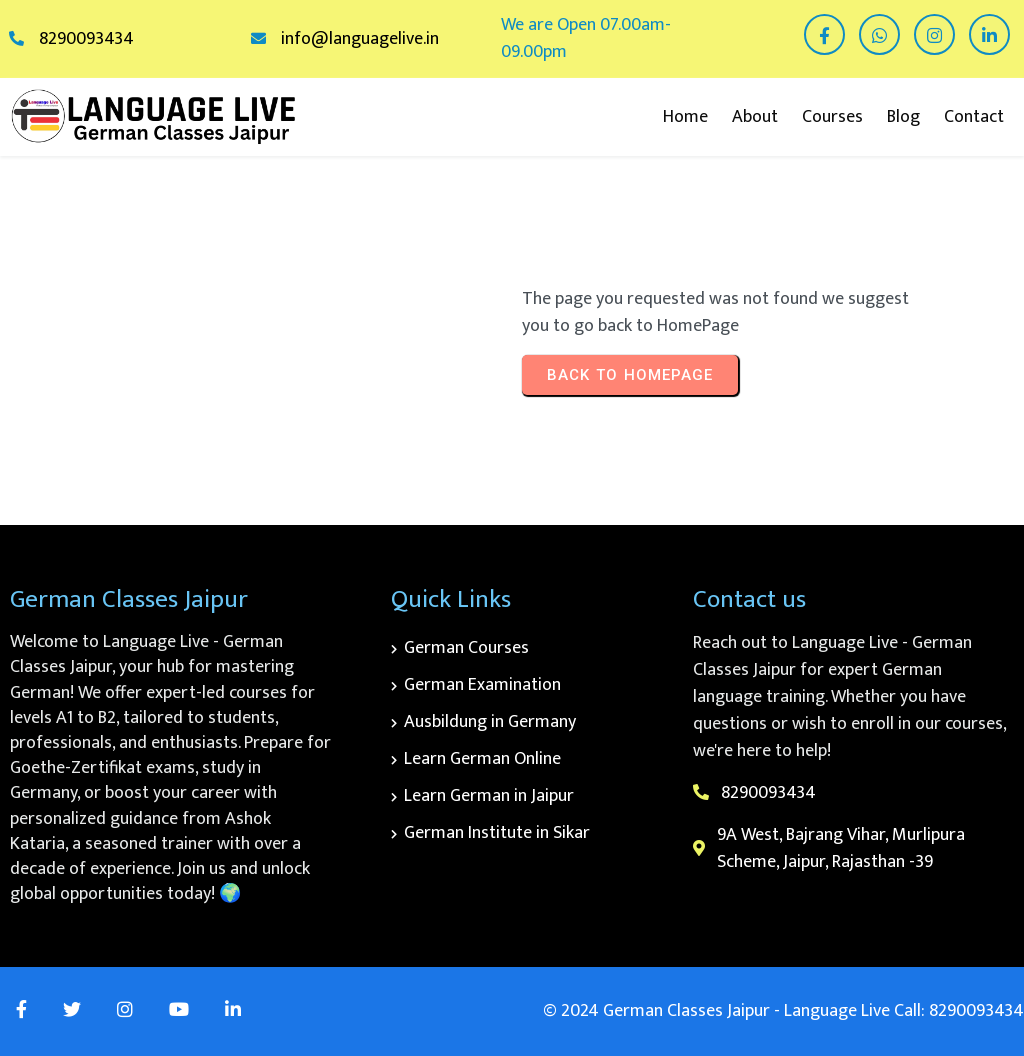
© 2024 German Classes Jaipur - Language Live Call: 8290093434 (783, 1011)
